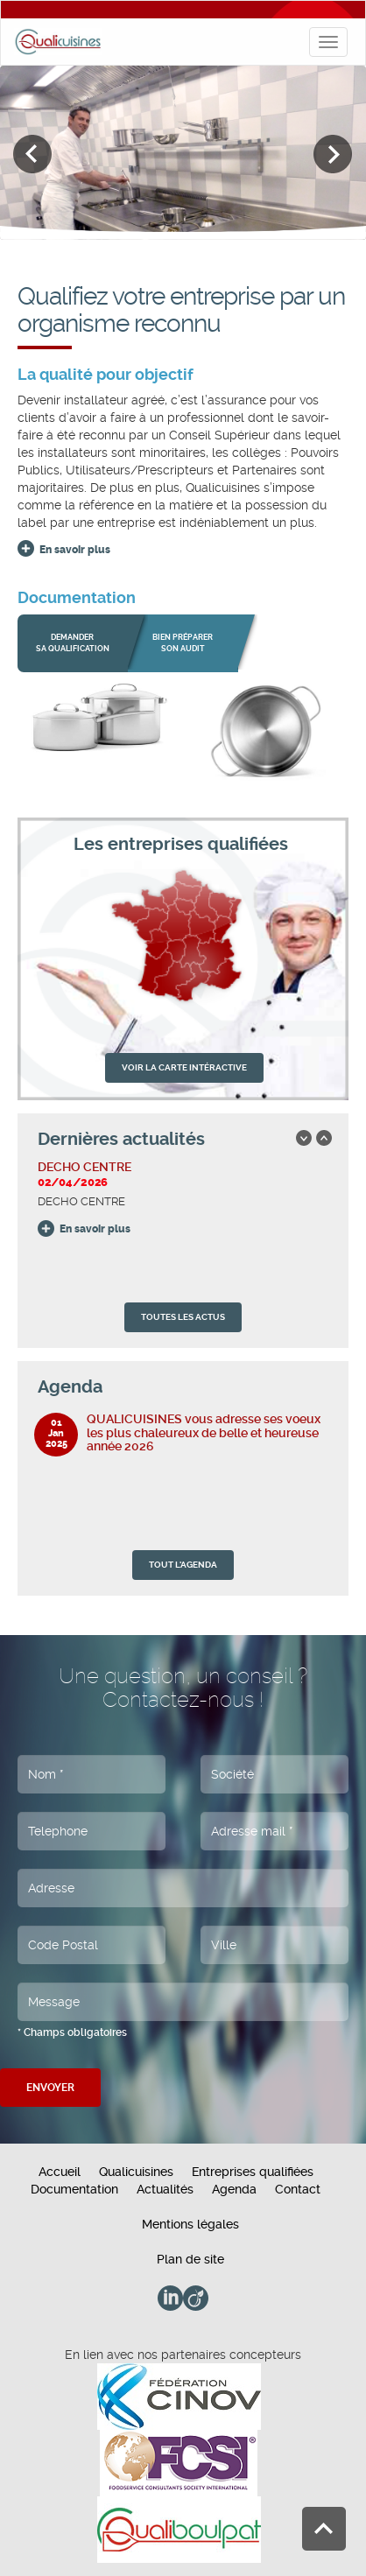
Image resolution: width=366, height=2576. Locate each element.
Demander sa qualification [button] (72, 643)
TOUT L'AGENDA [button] (183, 1564)
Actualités (165, 2189)
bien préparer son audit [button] (182, 643)
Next (333, 154)
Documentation (74, 2189)
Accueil (60, 2172)
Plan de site (190, 2259)
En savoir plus (74, 550)
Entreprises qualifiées (252, 2172)
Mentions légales (190, 2224)
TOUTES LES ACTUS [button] (183, 1317)
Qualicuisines (136, 2172)
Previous (33, 154)
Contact (297, 2189)
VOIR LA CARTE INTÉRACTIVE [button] (184, 1067)
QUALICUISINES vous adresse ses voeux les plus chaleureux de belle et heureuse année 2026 (203, 1432)
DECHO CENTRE (84, 1167)
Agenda (234, 2189)
